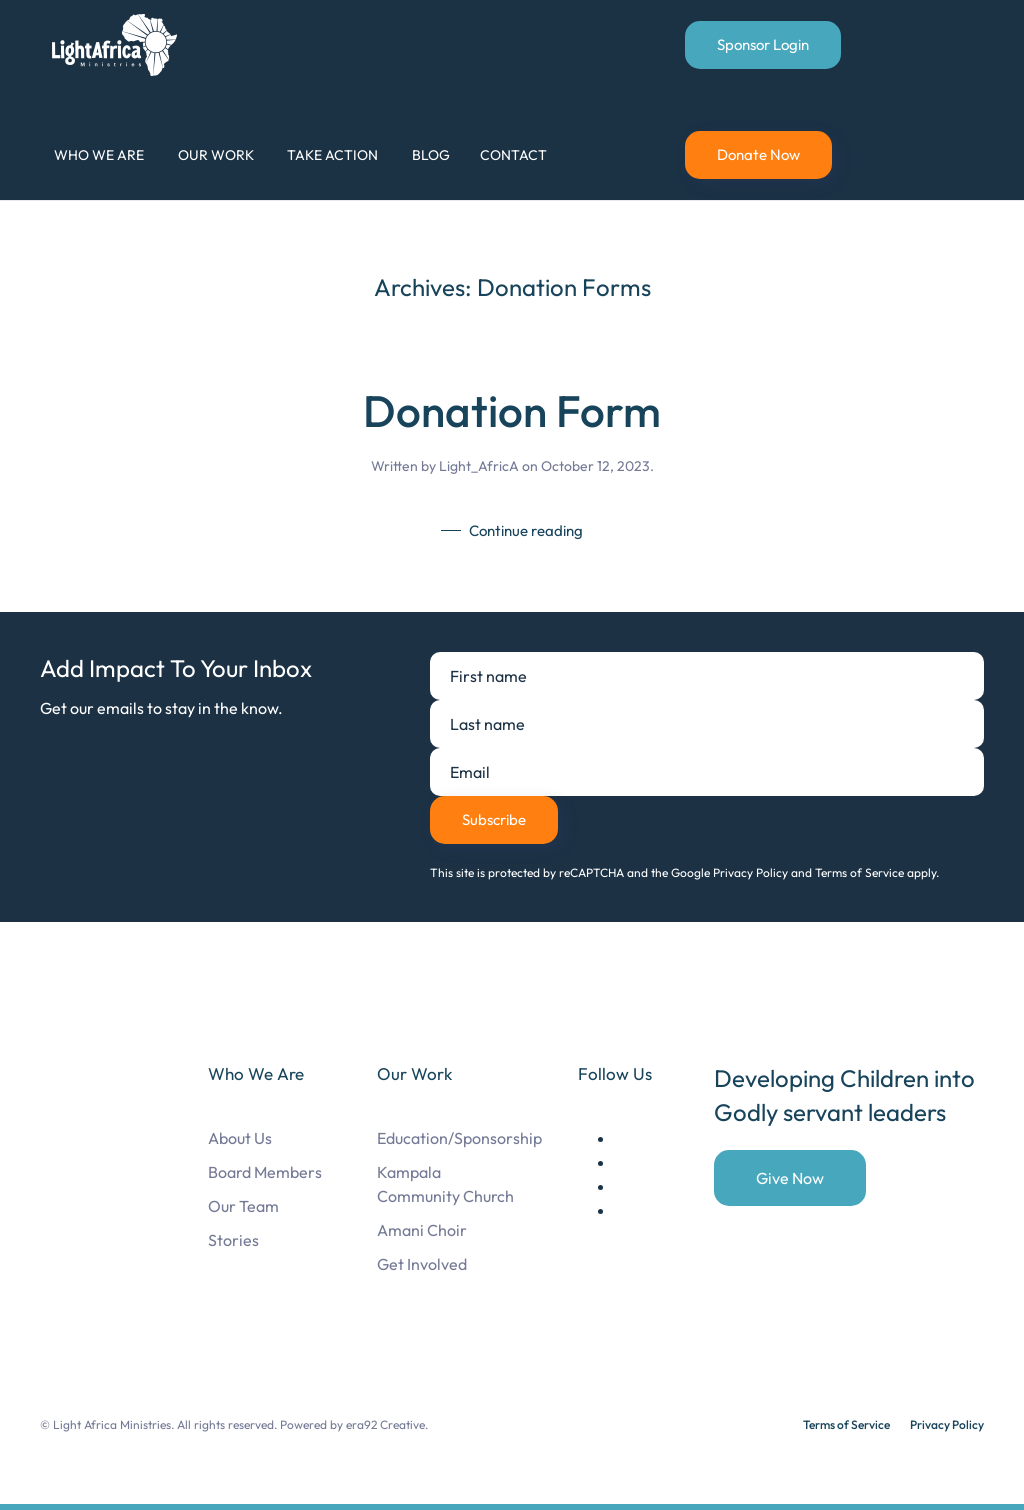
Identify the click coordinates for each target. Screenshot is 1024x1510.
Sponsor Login (763, 44)
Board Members (265, 1172)
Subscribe (494, 819)
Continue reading (526, 530)
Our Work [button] (216, 155)
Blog (431, 155)
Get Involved (422, 1264)
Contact (513, 155)
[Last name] (707, 724)
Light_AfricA (479, 466)
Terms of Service (846, 1424)
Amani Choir (422, 1230)
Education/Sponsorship (459, 1138)
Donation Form (512, 410)
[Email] (707, 772)
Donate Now (758, 154)
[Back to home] (118, 45)
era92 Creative (385, 1424)
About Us (240, 1138)
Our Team (243, 1206)
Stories (233, 1240)
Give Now (790, 1178)
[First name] (707, 676)
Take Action (332, 155)
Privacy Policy (947, 1424)
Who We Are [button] (99, 155)
